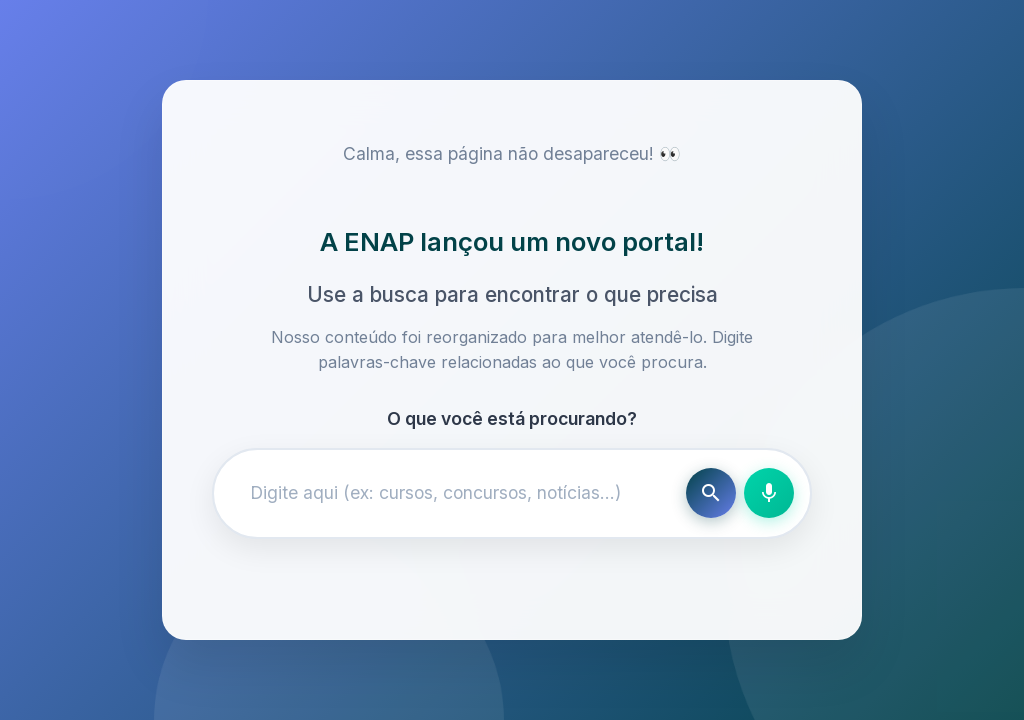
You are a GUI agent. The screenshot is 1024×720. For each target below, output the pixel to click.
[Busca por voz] (769, 493)
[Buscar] (711, 493)
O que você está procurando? (512, 418)
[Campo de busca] (454, 493)
